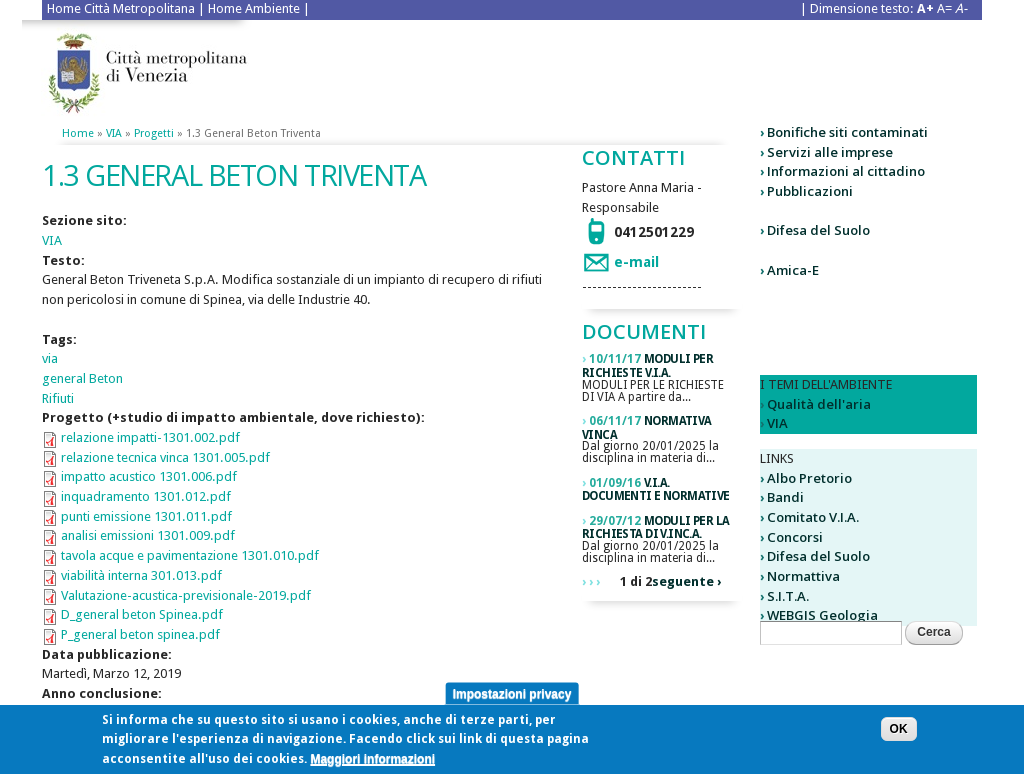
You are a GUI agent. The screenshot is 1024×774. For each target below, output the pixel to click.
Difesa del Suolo (818, 230)
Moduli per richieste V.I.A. (647, 366)
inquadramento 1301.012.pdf (146, 496)
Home (78, 133)
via (50, 358)
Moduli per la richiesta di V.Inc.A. (655, 528)
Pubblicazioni (810, 191)
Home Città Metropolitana (121, 8)
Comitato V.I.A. (813, 517)
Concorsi (795, 537)
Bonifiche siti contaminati (847, 132)
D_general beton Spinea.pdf (142, 614)
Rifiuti (58, 398)
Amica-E (793, 270)
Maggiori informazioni (372, 764)
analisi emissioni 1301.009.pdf (148, 535)
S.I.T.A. (788, 596)
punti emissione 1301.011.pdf (146, 516)
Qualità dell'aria (819, 404)
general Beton (82, 378)
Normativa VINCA (647, 428)
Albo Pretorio (809, 478)
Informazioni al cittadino (846, 171)
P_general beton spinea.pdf (140, 634)
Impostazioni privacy (512, 698)
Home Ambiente (254, 8)
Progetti (154, 133)
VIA (114, 133)
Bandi (785, 497)
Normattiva (803, 576)
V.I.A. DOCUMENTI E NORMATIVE (656, 490)
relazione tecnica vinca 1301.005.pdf (165, 457)
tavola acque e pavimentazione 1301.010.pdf (190, 555)
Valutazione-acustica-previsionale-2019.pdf (186, 595)
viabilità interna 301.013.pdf (141, 575)
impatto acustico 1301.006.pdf (149, 476)
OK (899, 734)
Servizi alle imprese (830, 152)
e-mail (636, 262)
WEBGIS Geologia (822, 615)
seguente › (686, 581)
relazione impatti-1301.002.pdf (150, 437)
